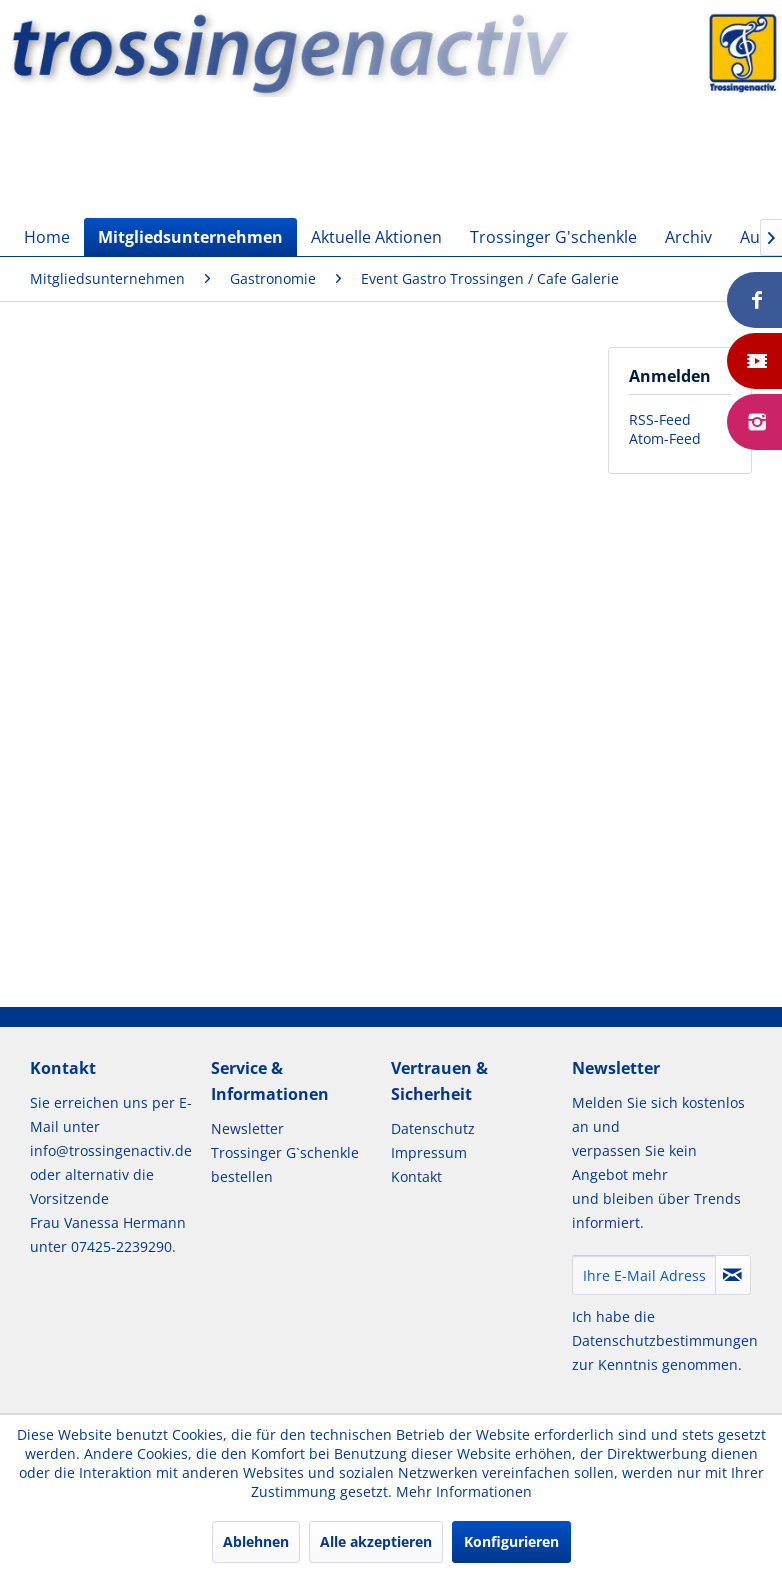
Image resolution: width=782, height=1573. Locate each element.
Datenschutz (433, 1128)
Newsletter (247, 1128)
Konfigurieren (511, 1541)
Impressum (429, 1152)
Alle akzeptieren (376, 1541)
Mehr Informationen (464, 1491)
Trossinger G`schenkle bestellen (285, 1164)
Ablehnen (256, 1541)
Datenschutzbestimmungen (665, 1340)
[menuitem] (47, 237)
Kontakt (416, 1176)
